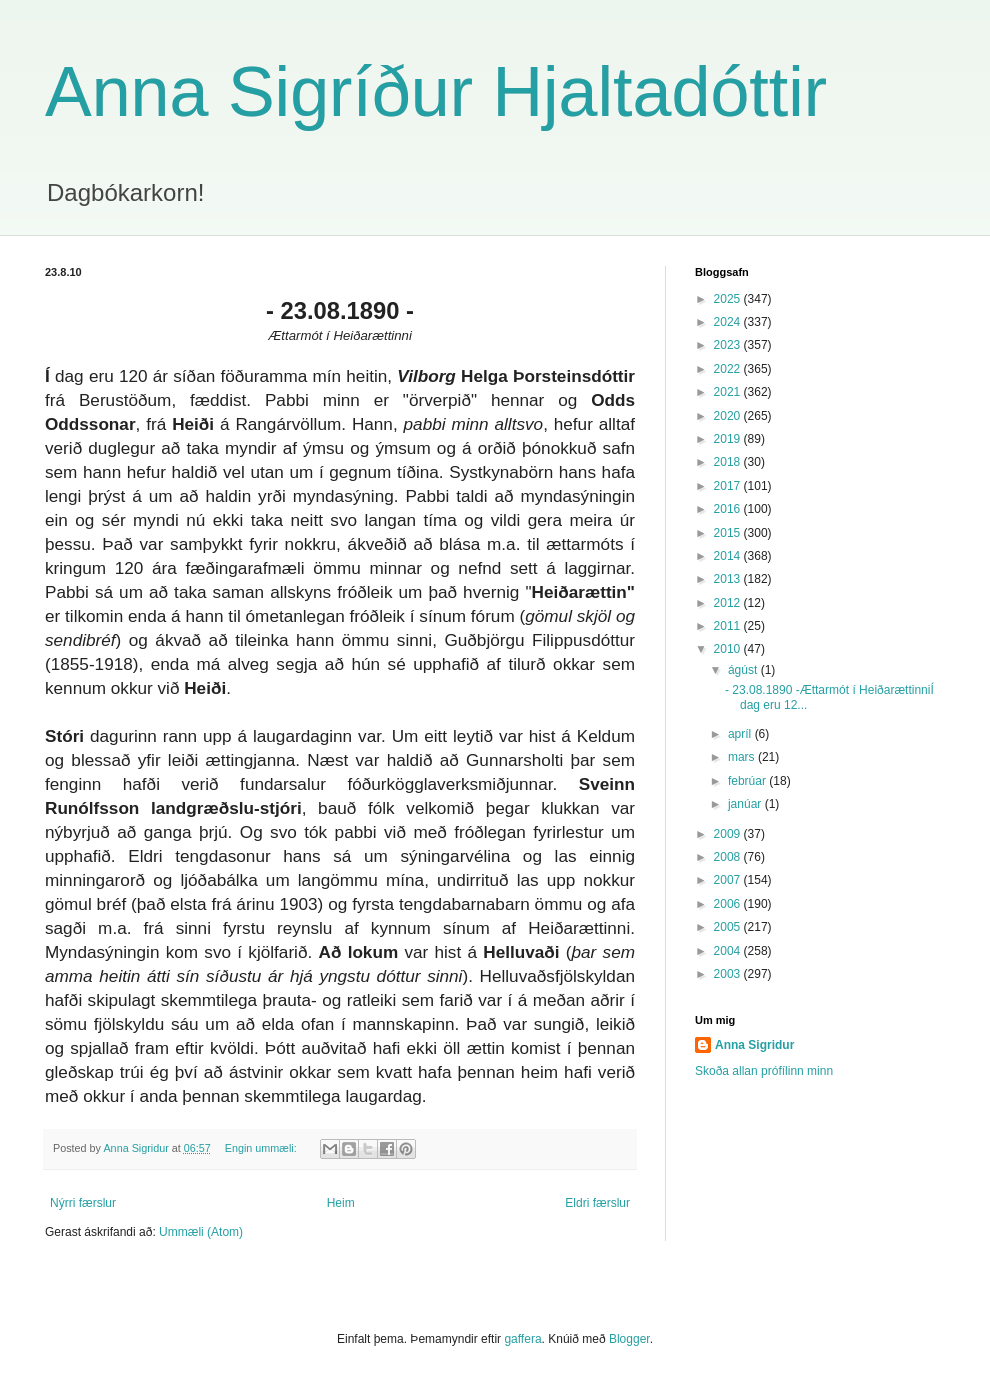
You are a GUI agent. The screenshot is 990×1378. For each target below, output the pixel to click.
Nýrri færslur (83, 1203)
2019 (729, 439)
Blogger (629, 1339)
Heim (341, 1203)
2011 (729, 626)
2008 (729, 857)
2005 (729, 927)
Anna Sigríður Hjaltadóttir (436, 92)
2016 (729, 509)
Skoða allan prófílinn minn (764, 1071)
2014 (729, 556)
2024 (729, 322)
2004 (729, 951)
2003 (729, 974)
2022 (729, 369)
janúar (746, 804)
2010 (729, 649)
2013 (729, 579)
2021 (729, 392)
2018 (729, 462)
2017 (729, 486)
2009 (729, 834)
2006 (729, 904)
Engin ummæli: (262, 1148)
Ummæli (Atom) (201, 1232)
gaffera (522, 1339)
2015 (729, 533)
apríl (741, 734)
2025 (729, 299)
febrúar (748, 781)
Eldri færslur (597, 1203)
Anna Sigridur (754, 1045)
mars (743, 757)
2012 (729, 603)
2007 (729, 880)
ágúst (744, 670)
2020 (729, 416)
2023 (729, 345)
